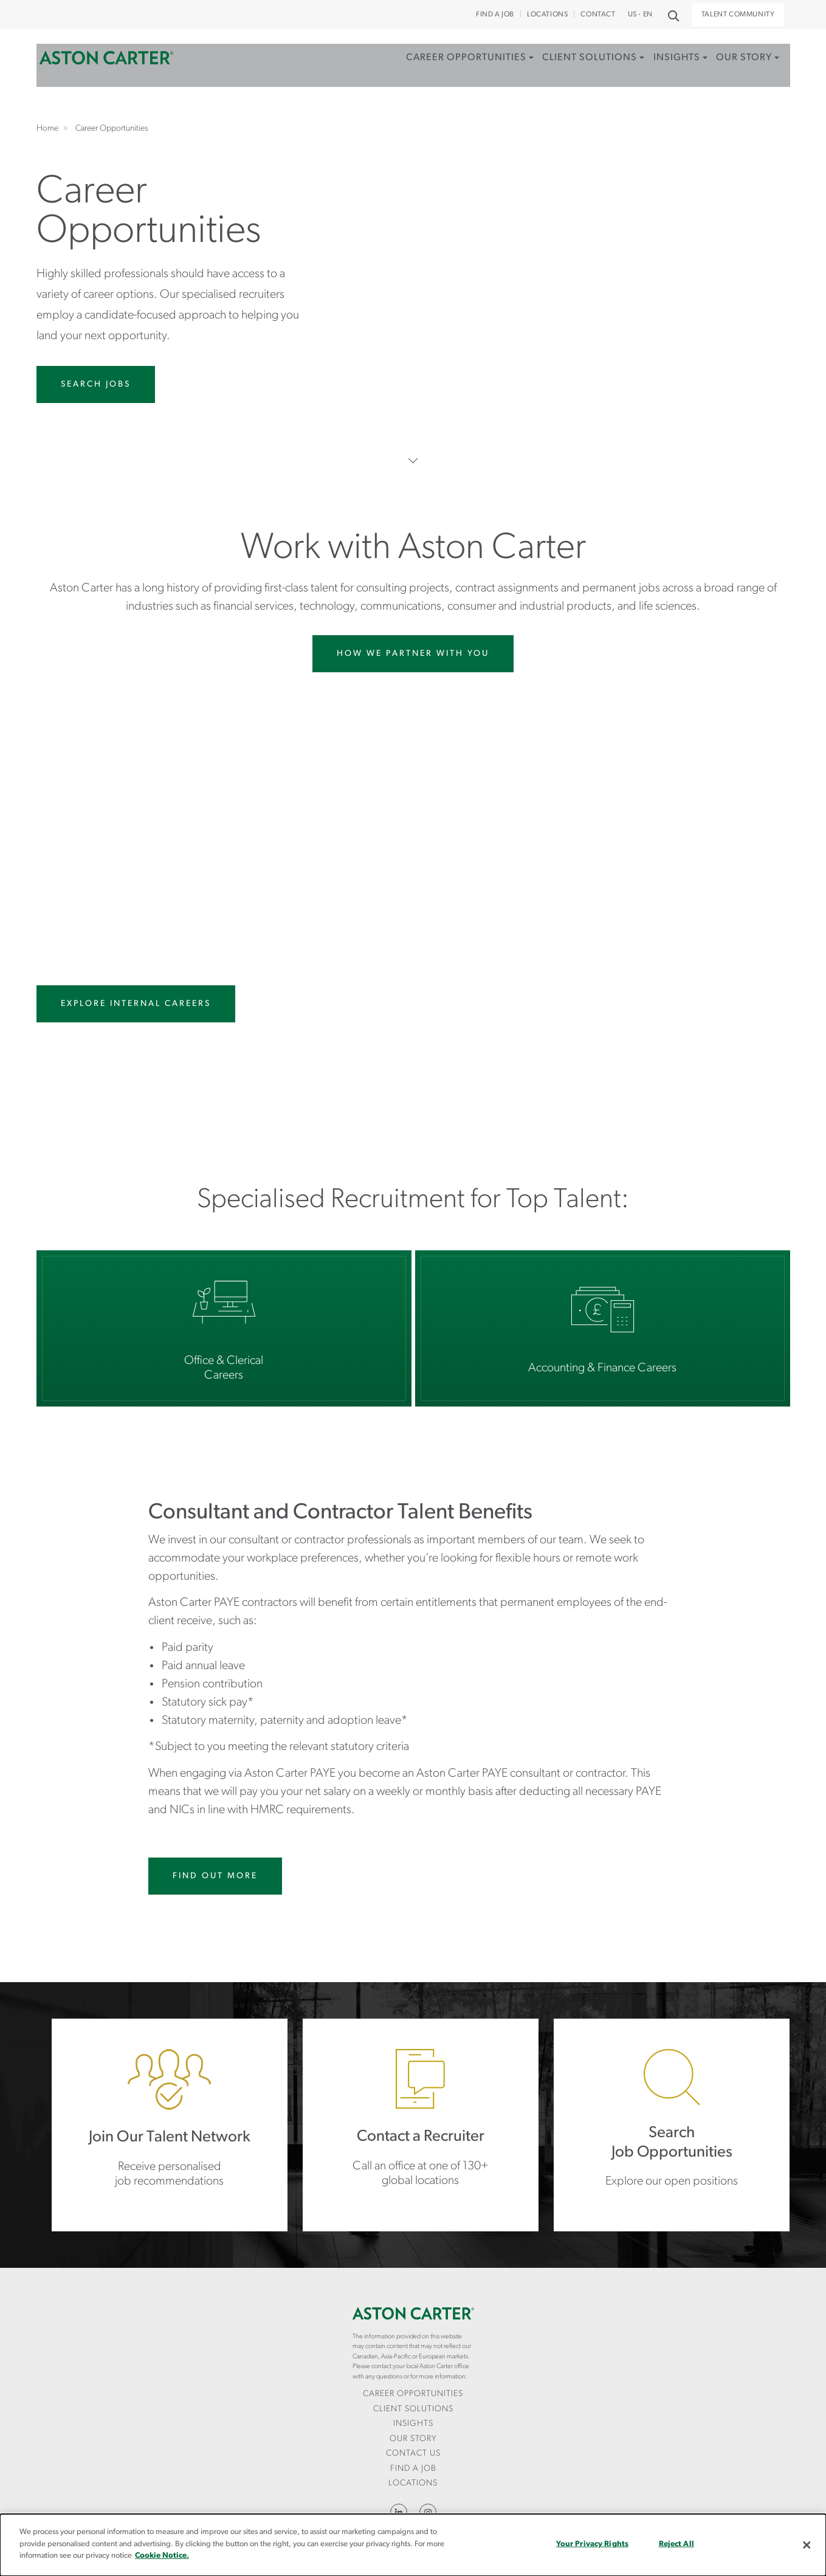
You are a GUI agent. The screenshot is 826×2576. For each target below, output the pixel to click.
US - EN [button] (640, 14)
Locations (547, 14)
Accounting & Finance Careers (602, 1328)
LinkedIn (398, 2512)
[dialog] (413, 2545)
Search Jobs (96, 384)
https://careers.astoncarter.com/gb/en (672, 2125)
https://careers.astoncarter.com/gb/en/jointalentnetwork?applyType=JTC (169, 2125)
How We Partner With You (413, 653)
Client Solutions (568, 69)
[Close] (807, 2545)
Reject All (676, 2544)
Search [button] (672, 14)
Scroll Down (413, 460)
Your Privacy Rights (592, 2544)
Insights (662, 69)
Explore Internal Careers (136, 1003)
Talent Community (738, 14)
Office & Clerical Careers (223, 1328)
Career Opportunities (439, 69)
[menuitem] (442, 82)
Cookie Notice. (162, 2556)
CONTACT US (413, 2453)
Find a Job (495, 14)
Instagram (427, 2512)
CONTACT (597, 14)
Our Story (736, 69)
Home (106, 68)
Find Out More (215, 1876)
